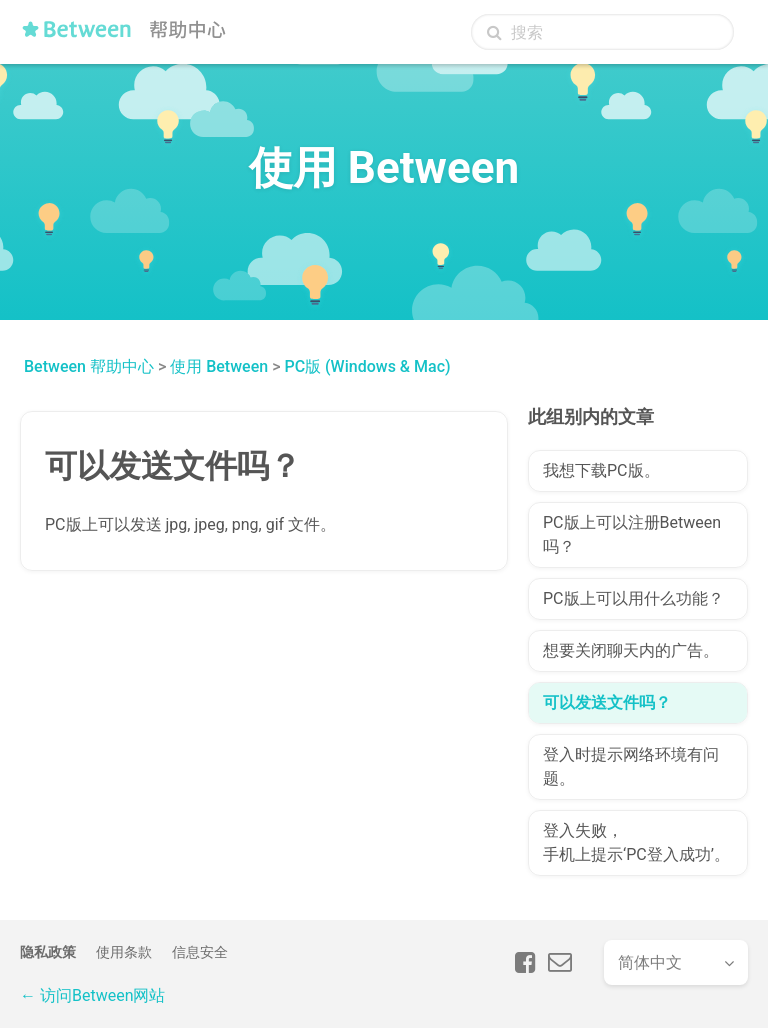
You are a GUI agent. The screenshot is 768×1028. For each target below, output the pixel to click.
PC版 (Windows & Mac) (367, 366)
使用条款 (124, 952)
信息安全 (200, 952)
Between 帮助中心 (89, 366)
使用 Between (219, 366)
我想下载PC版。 (601, 470)
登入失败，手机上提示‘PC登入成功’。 (636, 842)
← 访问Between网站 (92, 995)
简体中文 (650, 962)
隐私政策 (48, 952)
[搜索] (602, 32)
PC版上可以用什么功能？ (633, 598)
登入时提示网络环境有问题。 (631, 766)
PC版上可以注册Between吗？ (632, 534)
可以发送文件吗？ (607, 702)
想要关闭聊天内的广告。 (631, 650)
